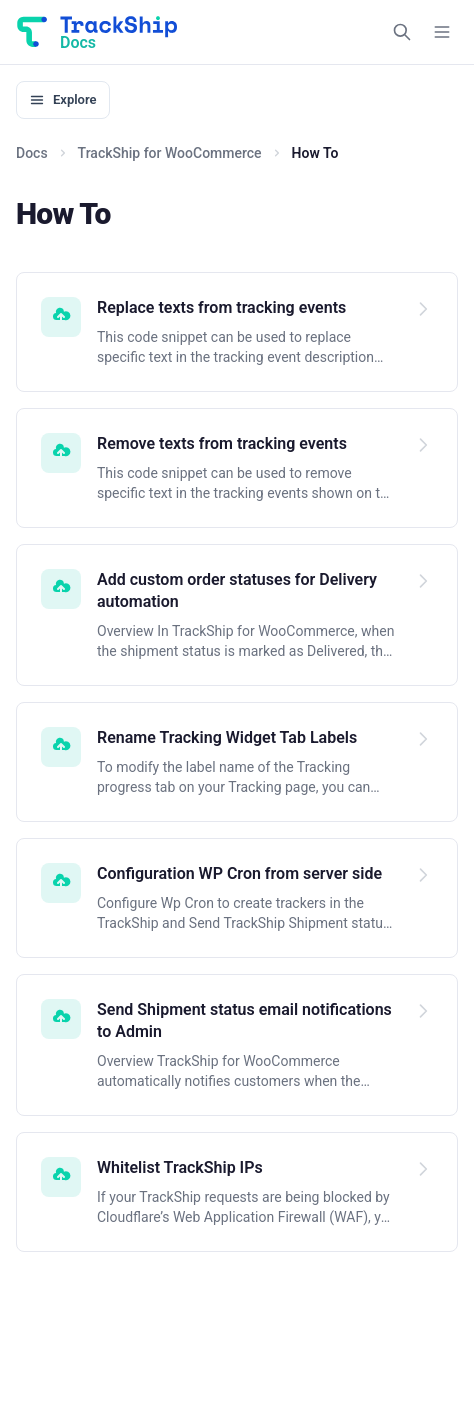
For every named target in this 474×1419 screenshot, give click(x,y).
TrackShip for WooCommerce (170, 153)
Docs (32, 153)
